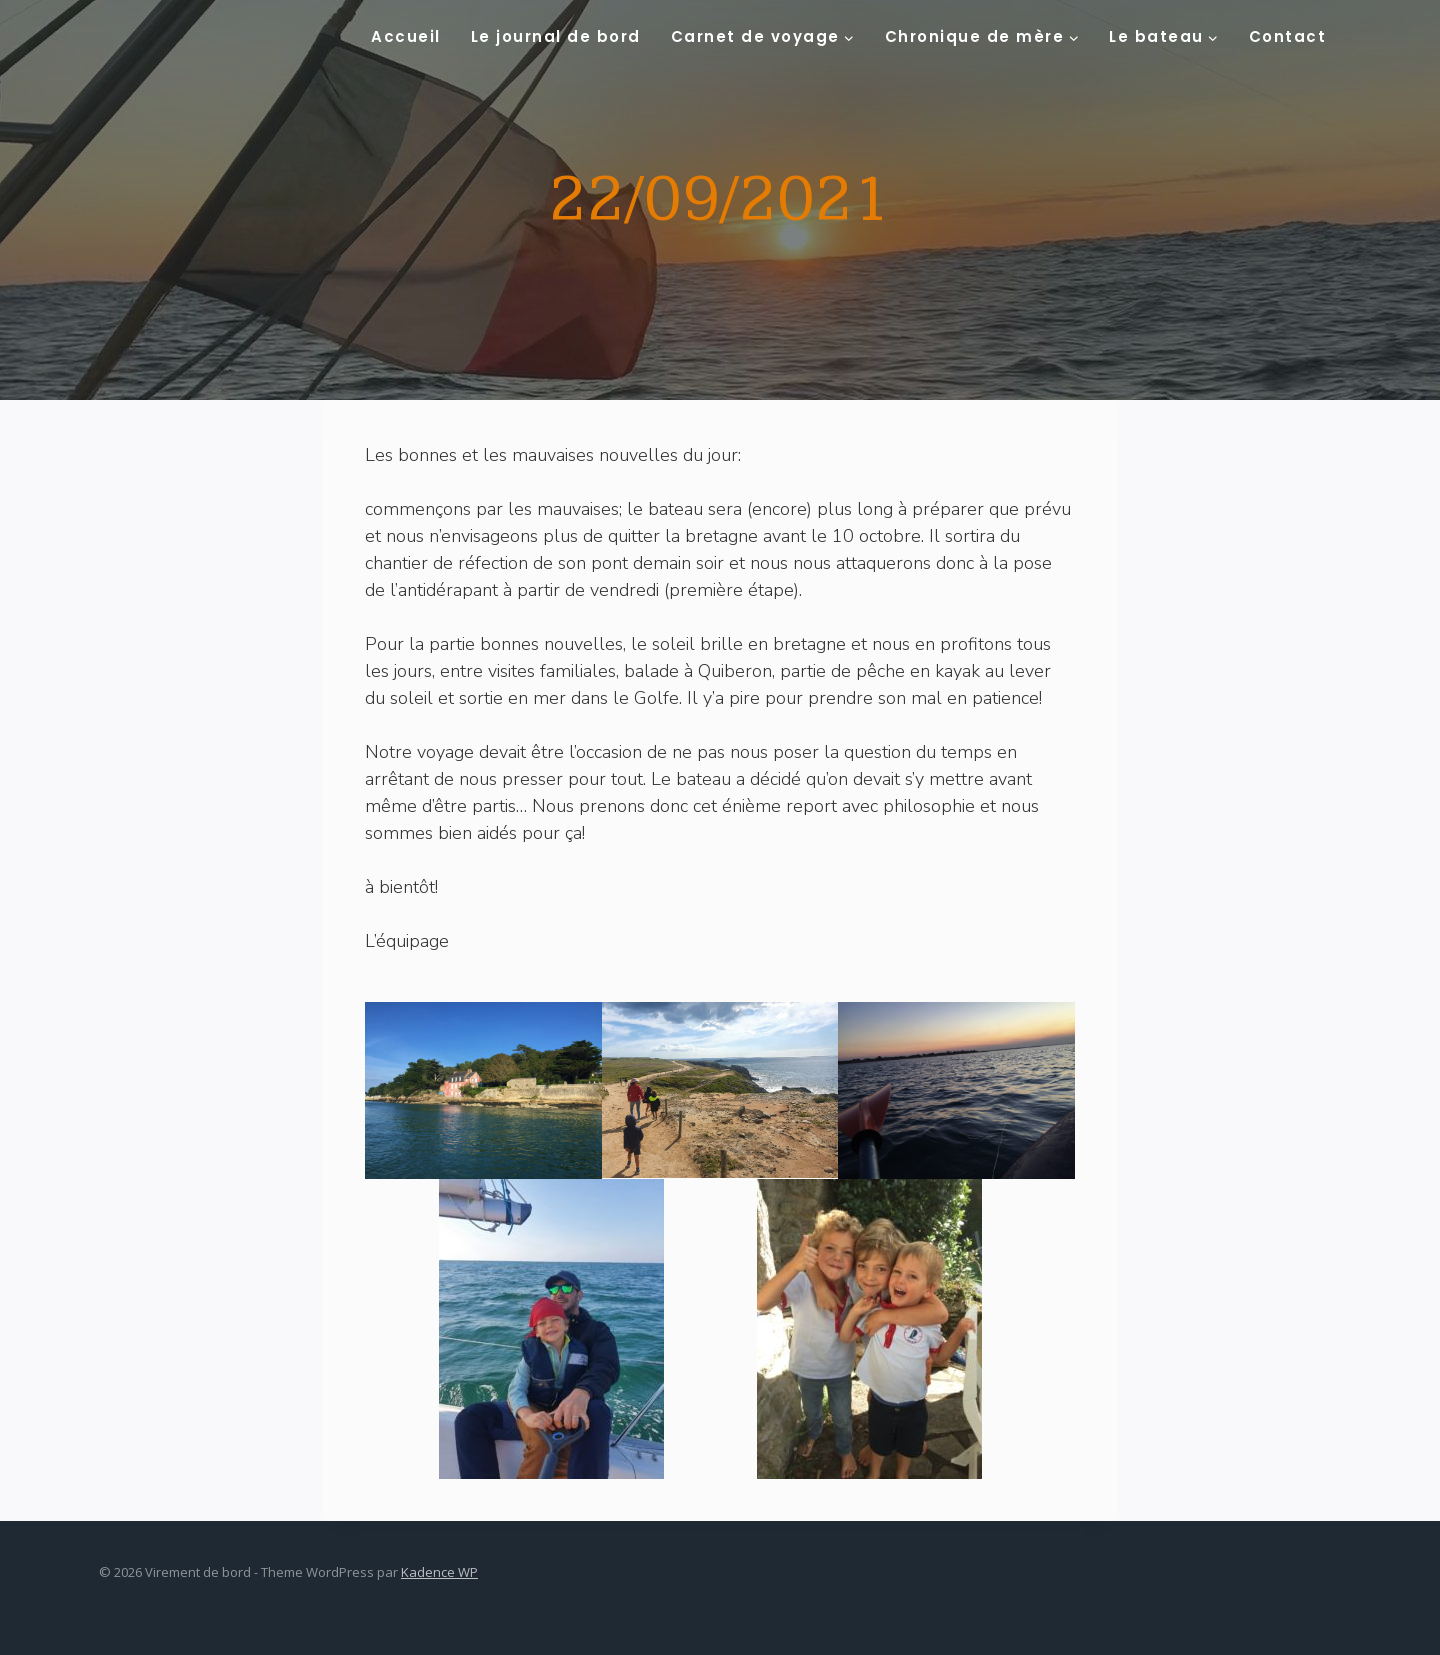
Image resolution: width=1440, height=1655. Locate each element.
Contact (1288, 36)
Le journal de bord (556, 36)
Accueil (406, 36)
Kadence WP (439, 1572)
